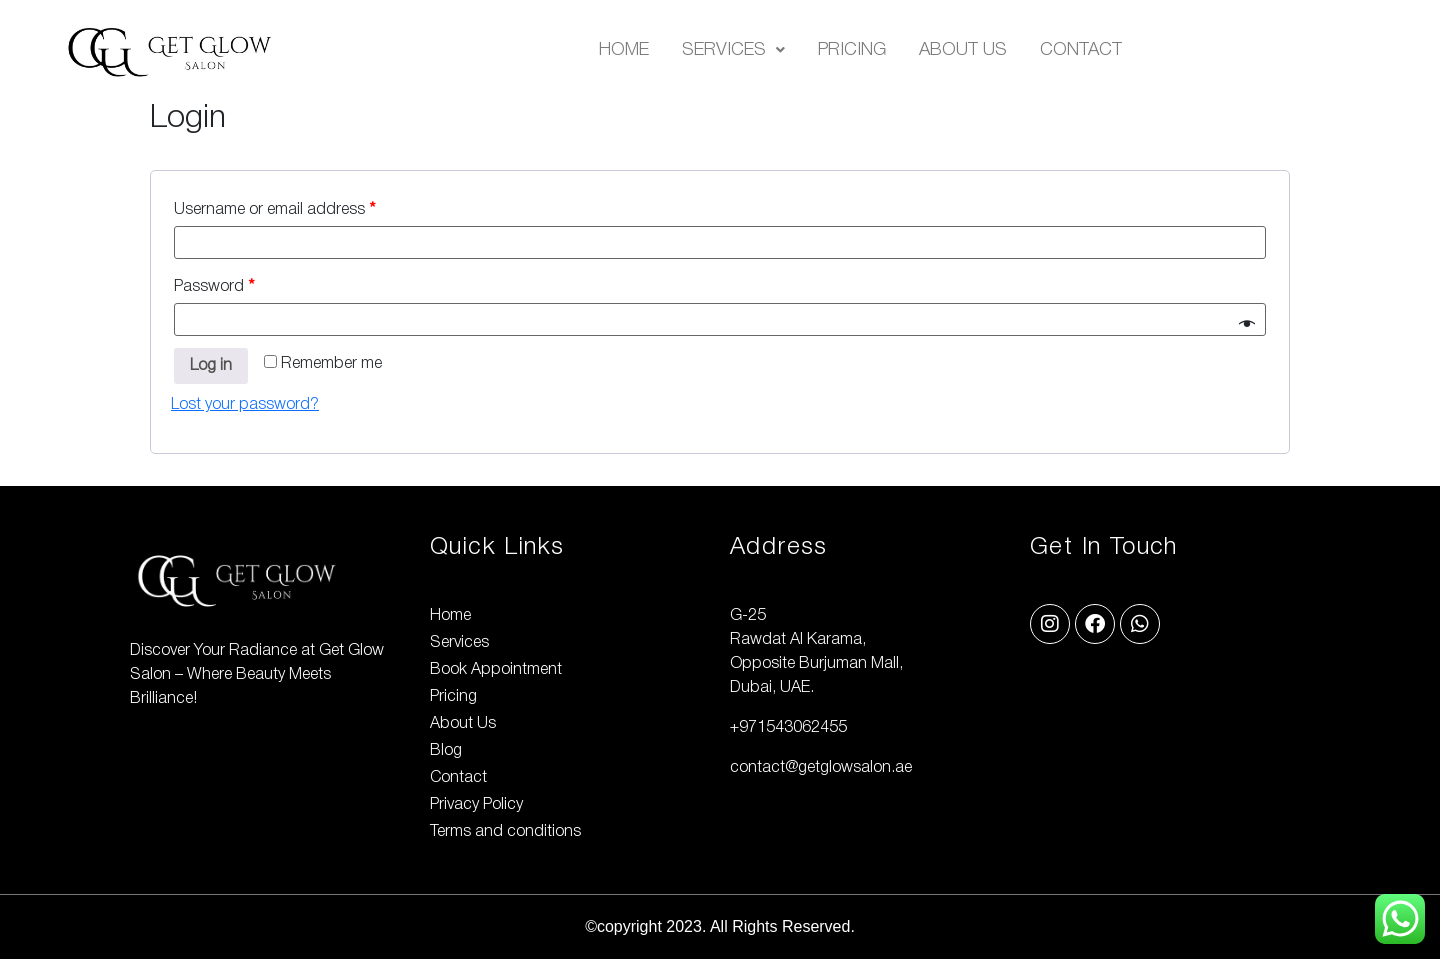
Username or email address (274, 210)
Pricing (852, 50)
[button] (733, 50)
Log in (211, 366)
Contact (1081, 50)
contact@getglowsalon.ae (821, 768)
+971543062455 (788, 728)
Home (624, 50)
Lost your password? (245, 405)
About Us (963, 50)
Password (214, 287)
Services (733, 50)
